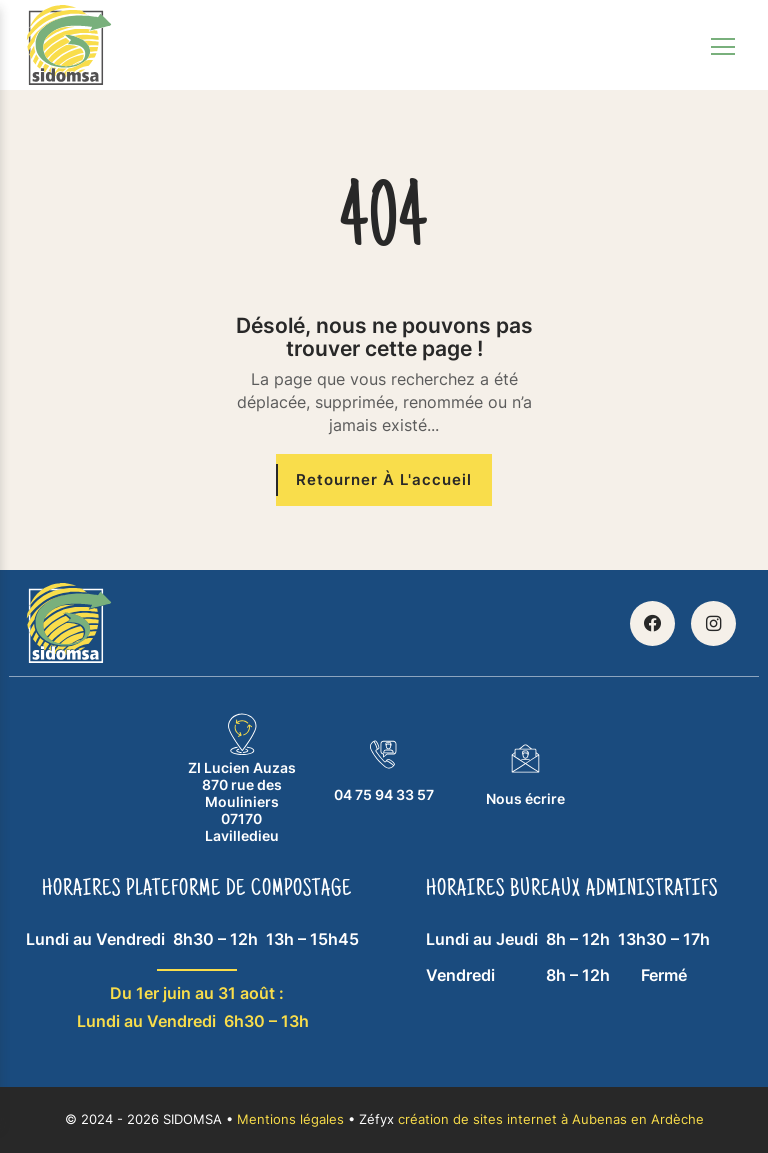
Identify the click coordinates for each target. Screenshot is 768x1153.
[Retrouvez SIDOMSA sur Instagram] (713, 623)
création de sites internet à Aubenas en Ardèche (551, 1119)
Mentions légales (290, 1119)
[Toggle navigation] (723, 45)
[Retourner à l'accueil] (384, 480)
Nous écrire (525, 774)
